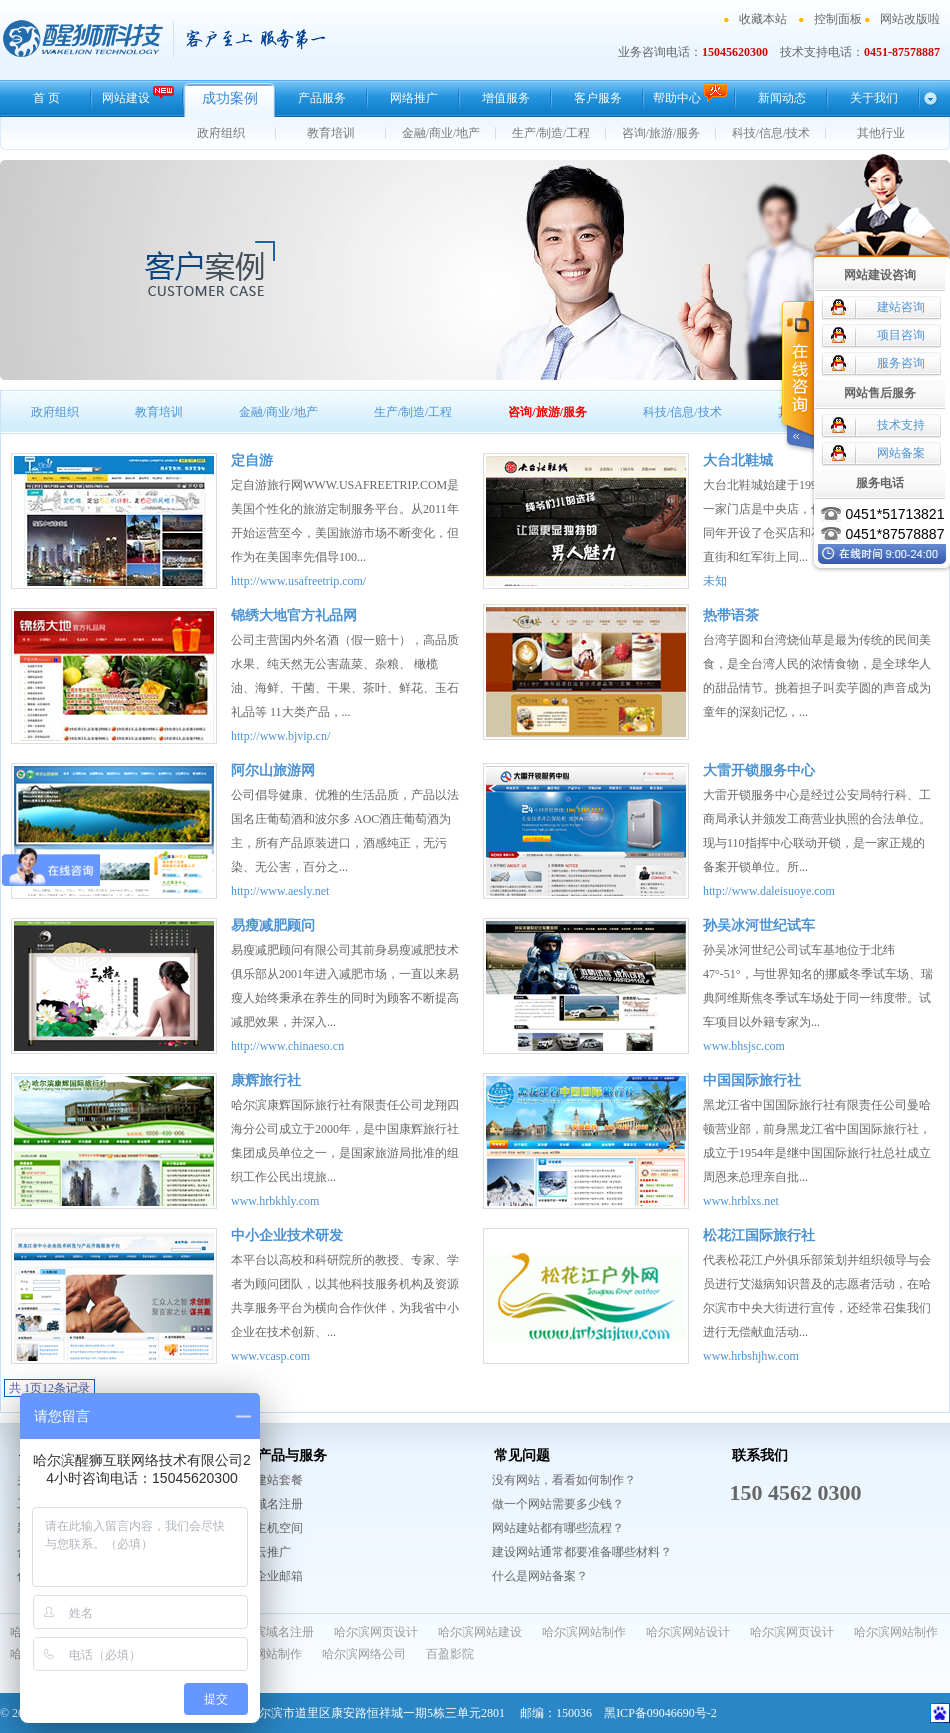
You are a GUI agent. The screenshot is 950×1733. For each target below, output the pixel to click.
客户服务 (598, 98)
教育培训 (331, 133)
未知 (715, 581)
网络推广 (414, 98)
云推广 (273, 1552)
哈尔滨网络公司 (364, 1654)
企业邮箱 (279, 1576)
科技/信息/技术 (771, 133)
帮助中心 (690, 94)
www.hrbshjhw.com (751, 1356)
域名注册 (279, 1504)
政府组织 (221, 133)
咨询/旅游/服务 (661, 133)
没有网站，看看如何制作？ (564, 1480)
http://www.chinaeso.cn (287, 1046)
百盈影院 (450, 1654)
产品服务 (322, 98)
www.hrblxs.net (741, 1201)
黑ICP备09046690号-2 (660, 1713)
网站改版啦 (910, 19)
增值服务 (506, 98)
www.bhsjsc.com (744, 1046)
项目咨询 (901, 335)
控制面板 (838, 19)
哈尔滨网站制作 (584, 1632)
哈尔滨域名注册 (272, 1632)
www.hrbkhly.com (275, 1201)
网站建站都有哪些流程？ (558, 1528)
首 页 (46, 98)
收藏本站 (763, 19)
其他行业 (881, 133)
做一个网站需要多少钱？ (558, 1504)
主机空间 (279, 1528)
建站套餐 (279, 1480)
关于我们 (874, 98)
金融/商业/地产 (441, 133)
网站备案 (901, 453)
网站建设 (138, 95)
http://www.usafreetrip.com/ (298, 581)
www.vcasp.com (270, 1356)
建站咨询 (901, 307)
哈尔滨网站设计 (688, 1632)
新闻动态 (782, 98)
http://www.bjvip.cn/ (280, 736)
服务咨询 (901, 363)
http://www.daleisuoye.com (769, 891)
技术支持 (901, 425)
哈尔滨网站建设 (480, 1632)
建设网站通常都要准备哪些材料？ (582, 1552)
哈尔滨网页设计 (376, 1632)
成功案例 (230, 98)
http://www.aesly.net (280, 891)
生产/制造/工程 (551, 133)
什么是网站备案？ (540, 1576)
